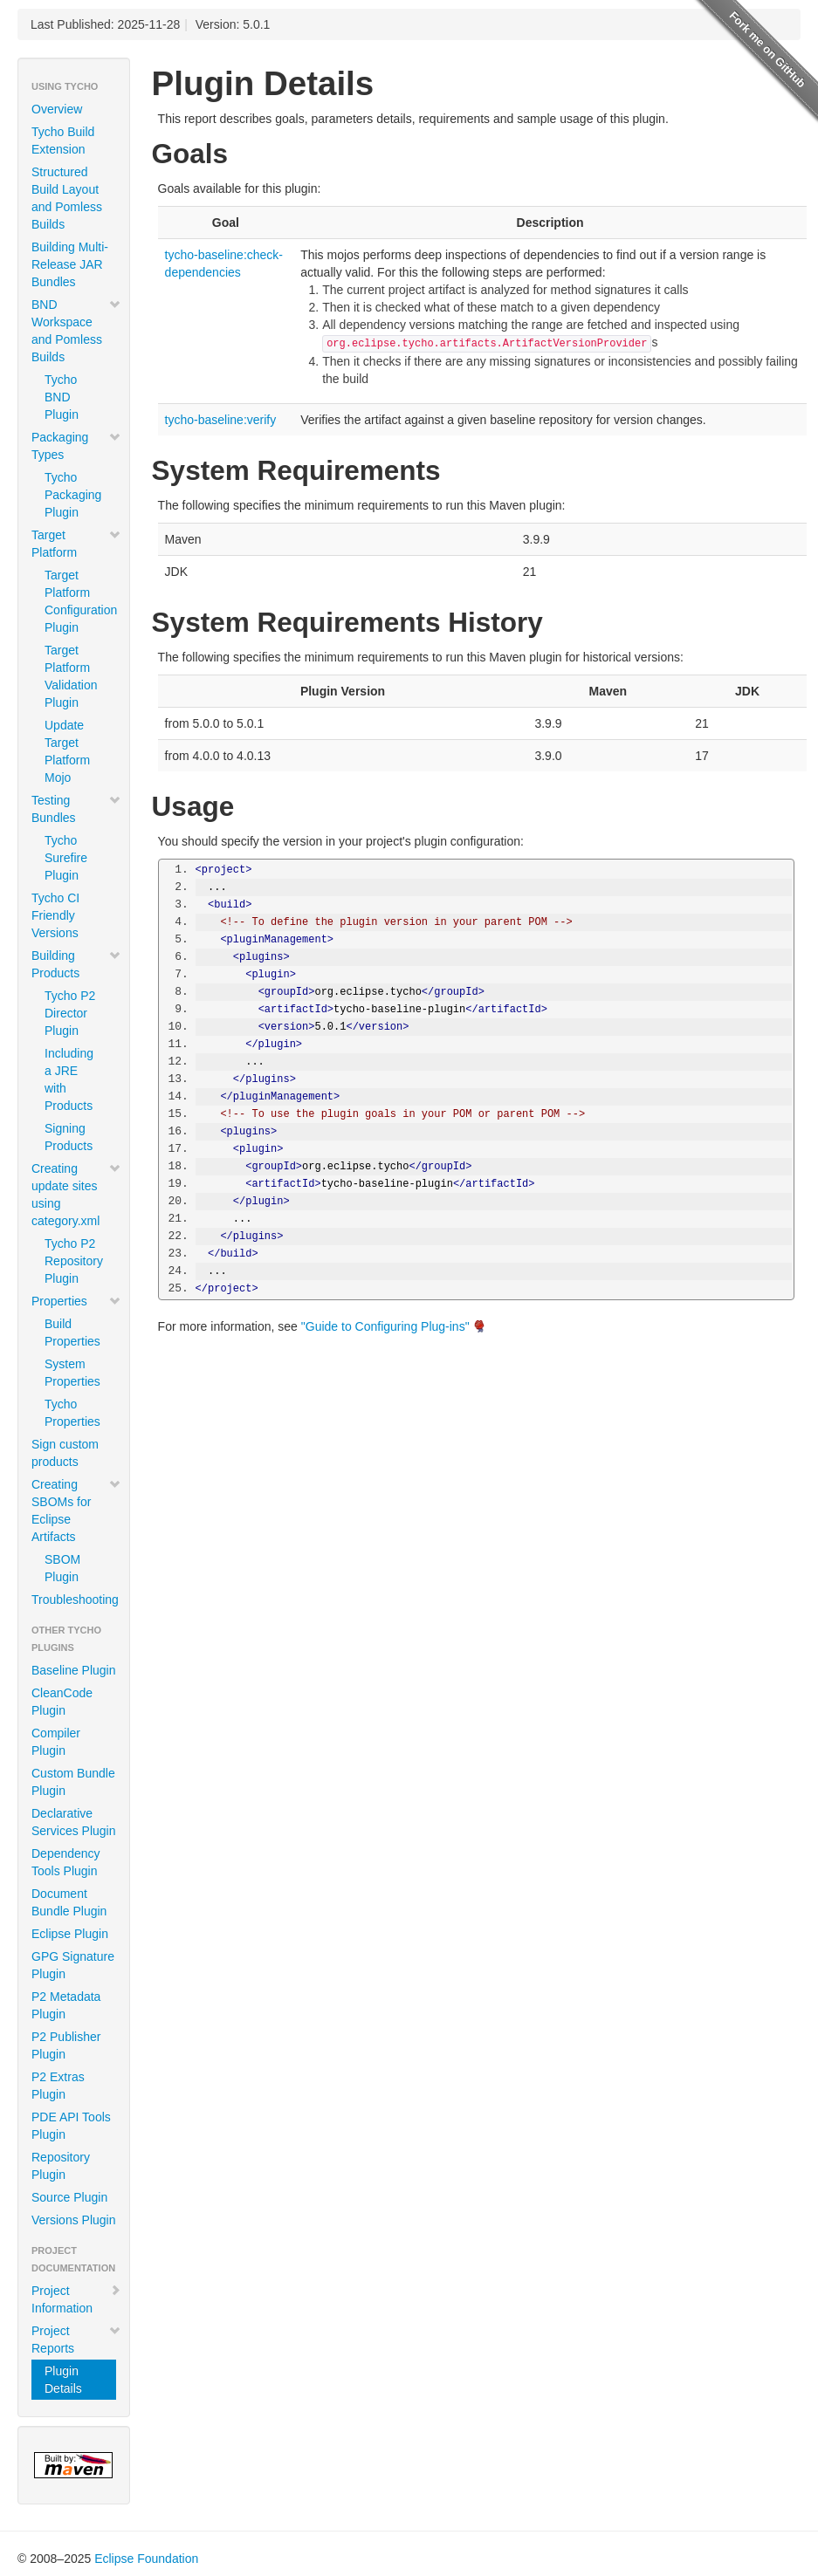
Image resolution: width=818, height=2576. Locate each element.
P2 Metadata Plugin (65, 2005)
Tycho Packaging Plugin (73, 494)
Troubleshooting (75, 1600)
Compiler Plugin (55, 1741)
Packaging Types (76, 446)
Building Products (76, 964)
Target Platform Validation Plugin (71, 676)
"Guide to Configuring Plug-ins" (385, 1326)
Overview (56, 109)
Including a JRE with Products (69, 1079)
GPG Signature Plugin (72, 1965)
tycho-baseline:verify (221, 420)
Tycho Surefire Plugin (66, 857)
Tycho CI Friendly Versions (55, 915)
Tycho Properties (72, 1412)
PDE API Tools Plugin (71, 2125)
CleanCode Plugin (62, 1701)
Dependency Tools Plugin (65, 1862)
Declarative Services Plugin (73, 1822)
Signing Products (69, 1137)
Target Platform (76, 543)
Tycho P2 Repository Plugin (74, 1261)
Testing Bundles (76, 809)
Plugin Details (63, 2379)
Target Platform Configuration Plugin (80, 601)
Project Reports (76, 2339)
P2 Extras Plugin (58, 2085)
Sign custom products (65, 1453)
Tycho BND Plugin (62, 397)
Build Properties (72, 1332)
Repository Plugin (60, 2166)
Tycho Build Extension (62, 140)
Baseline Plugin (73, 1670)
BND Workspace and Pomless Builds (76, 331)
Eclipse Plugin (69, 1934)
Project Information (76, 2299)
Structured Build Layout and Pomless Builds (66, 198)
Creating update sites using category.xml (76, 1194)
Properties (76, 1301)
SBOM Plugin (62, 1568)
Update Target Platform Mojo (67, 751)
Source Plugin (69, 2197)
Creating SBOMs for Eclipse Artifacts (76, 1510)
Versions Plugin (73, 2220)
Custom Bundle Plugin (73, 1782)
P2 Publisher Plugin (65, 2045)
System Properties (72, 1372)
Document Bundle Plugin (69, 1902)
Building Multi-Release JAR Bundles (69, 264)
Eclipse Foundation (146, 2559)
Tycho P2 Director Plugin (70, 1013)
